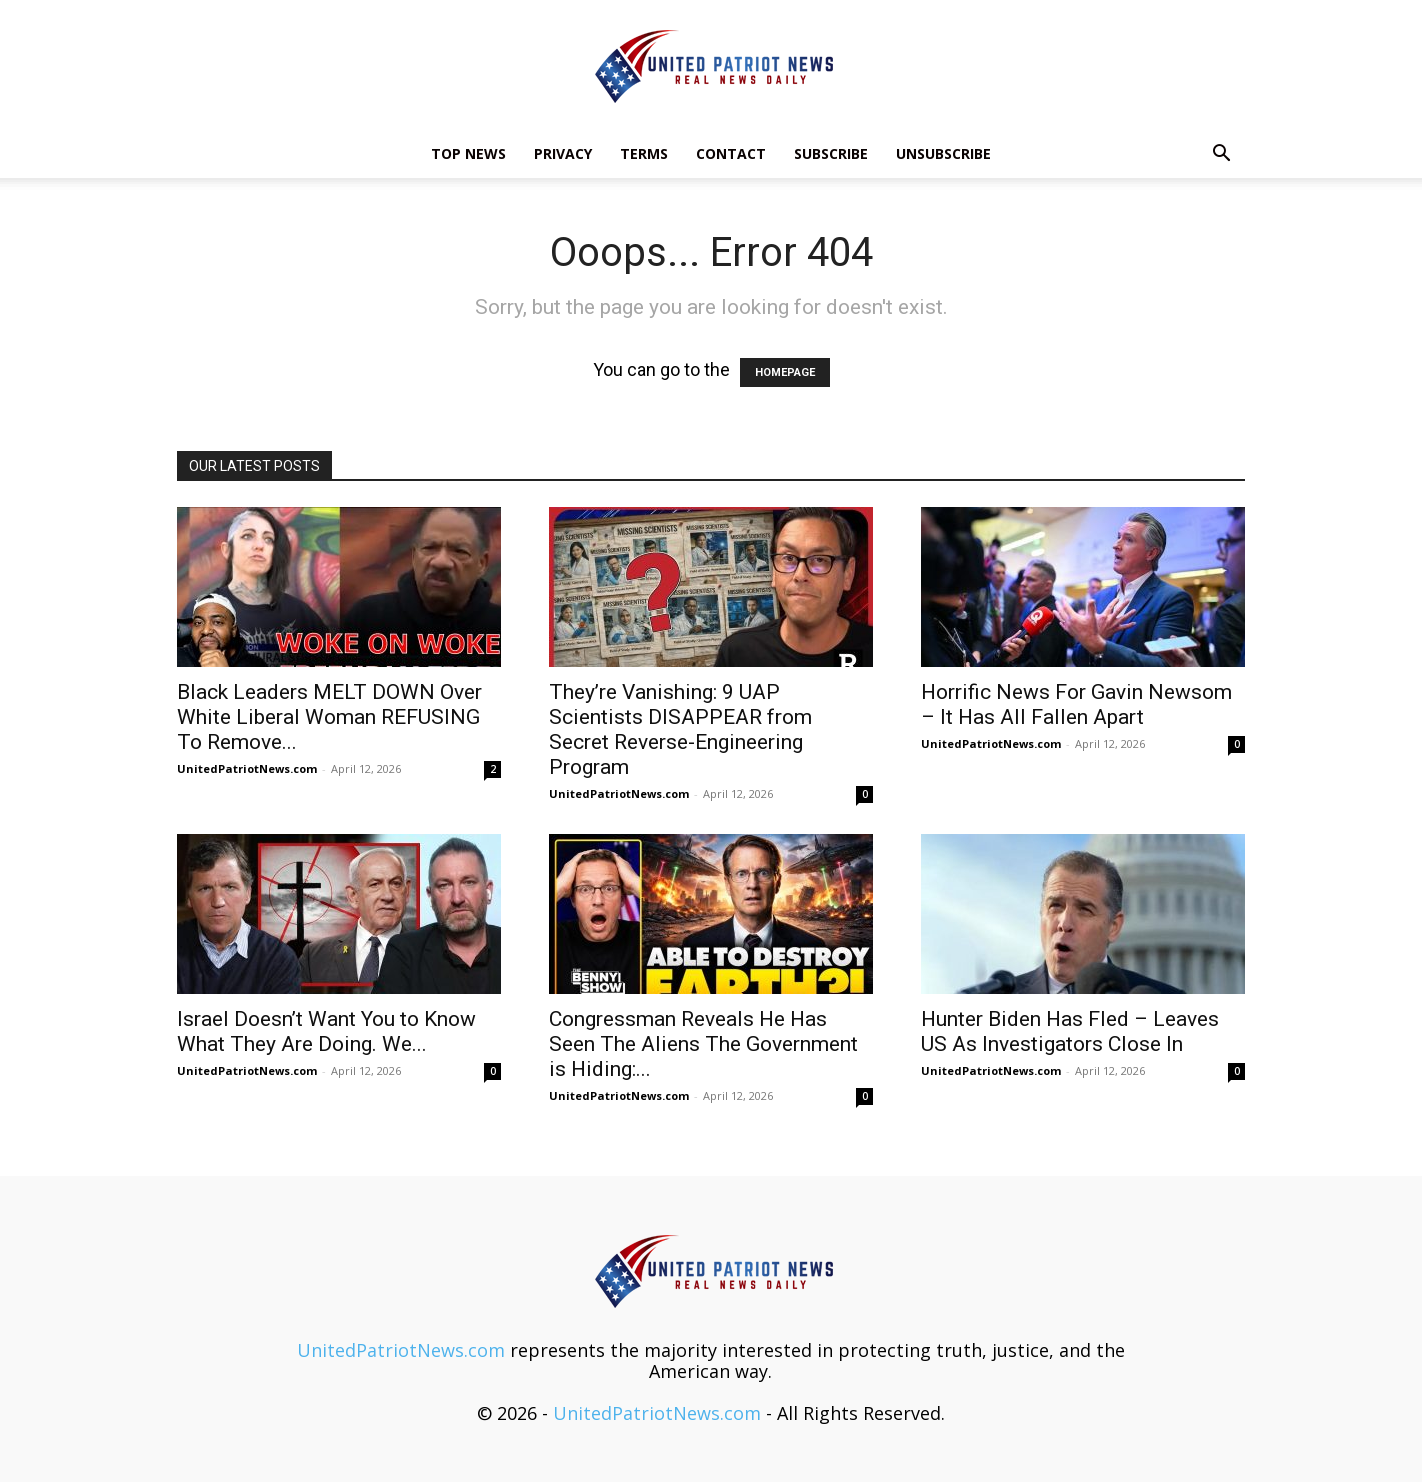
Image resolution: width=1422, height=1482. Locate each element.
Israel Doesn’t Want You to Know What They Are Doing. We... (326, 1031)
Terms (644, 153)
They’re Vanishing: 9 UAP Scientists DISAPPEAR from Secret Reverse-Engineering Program (680, 729)
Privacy (563, 153)
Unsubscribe (943, 153)
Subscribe (831, 153)
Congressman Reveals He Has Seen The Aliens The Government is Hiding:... (703, 1044)
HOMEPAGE (785, 372)
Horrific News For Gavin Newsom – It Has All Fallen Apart (1076, 704)
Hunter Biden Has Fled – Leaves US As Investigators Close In (1070, 1031)
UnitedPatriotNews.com (247, 768)
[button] (1221, 154)
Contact (731, 153)
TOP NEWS (468, 153)
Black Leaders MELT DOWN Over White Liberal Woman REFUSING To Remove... (329, 717)
